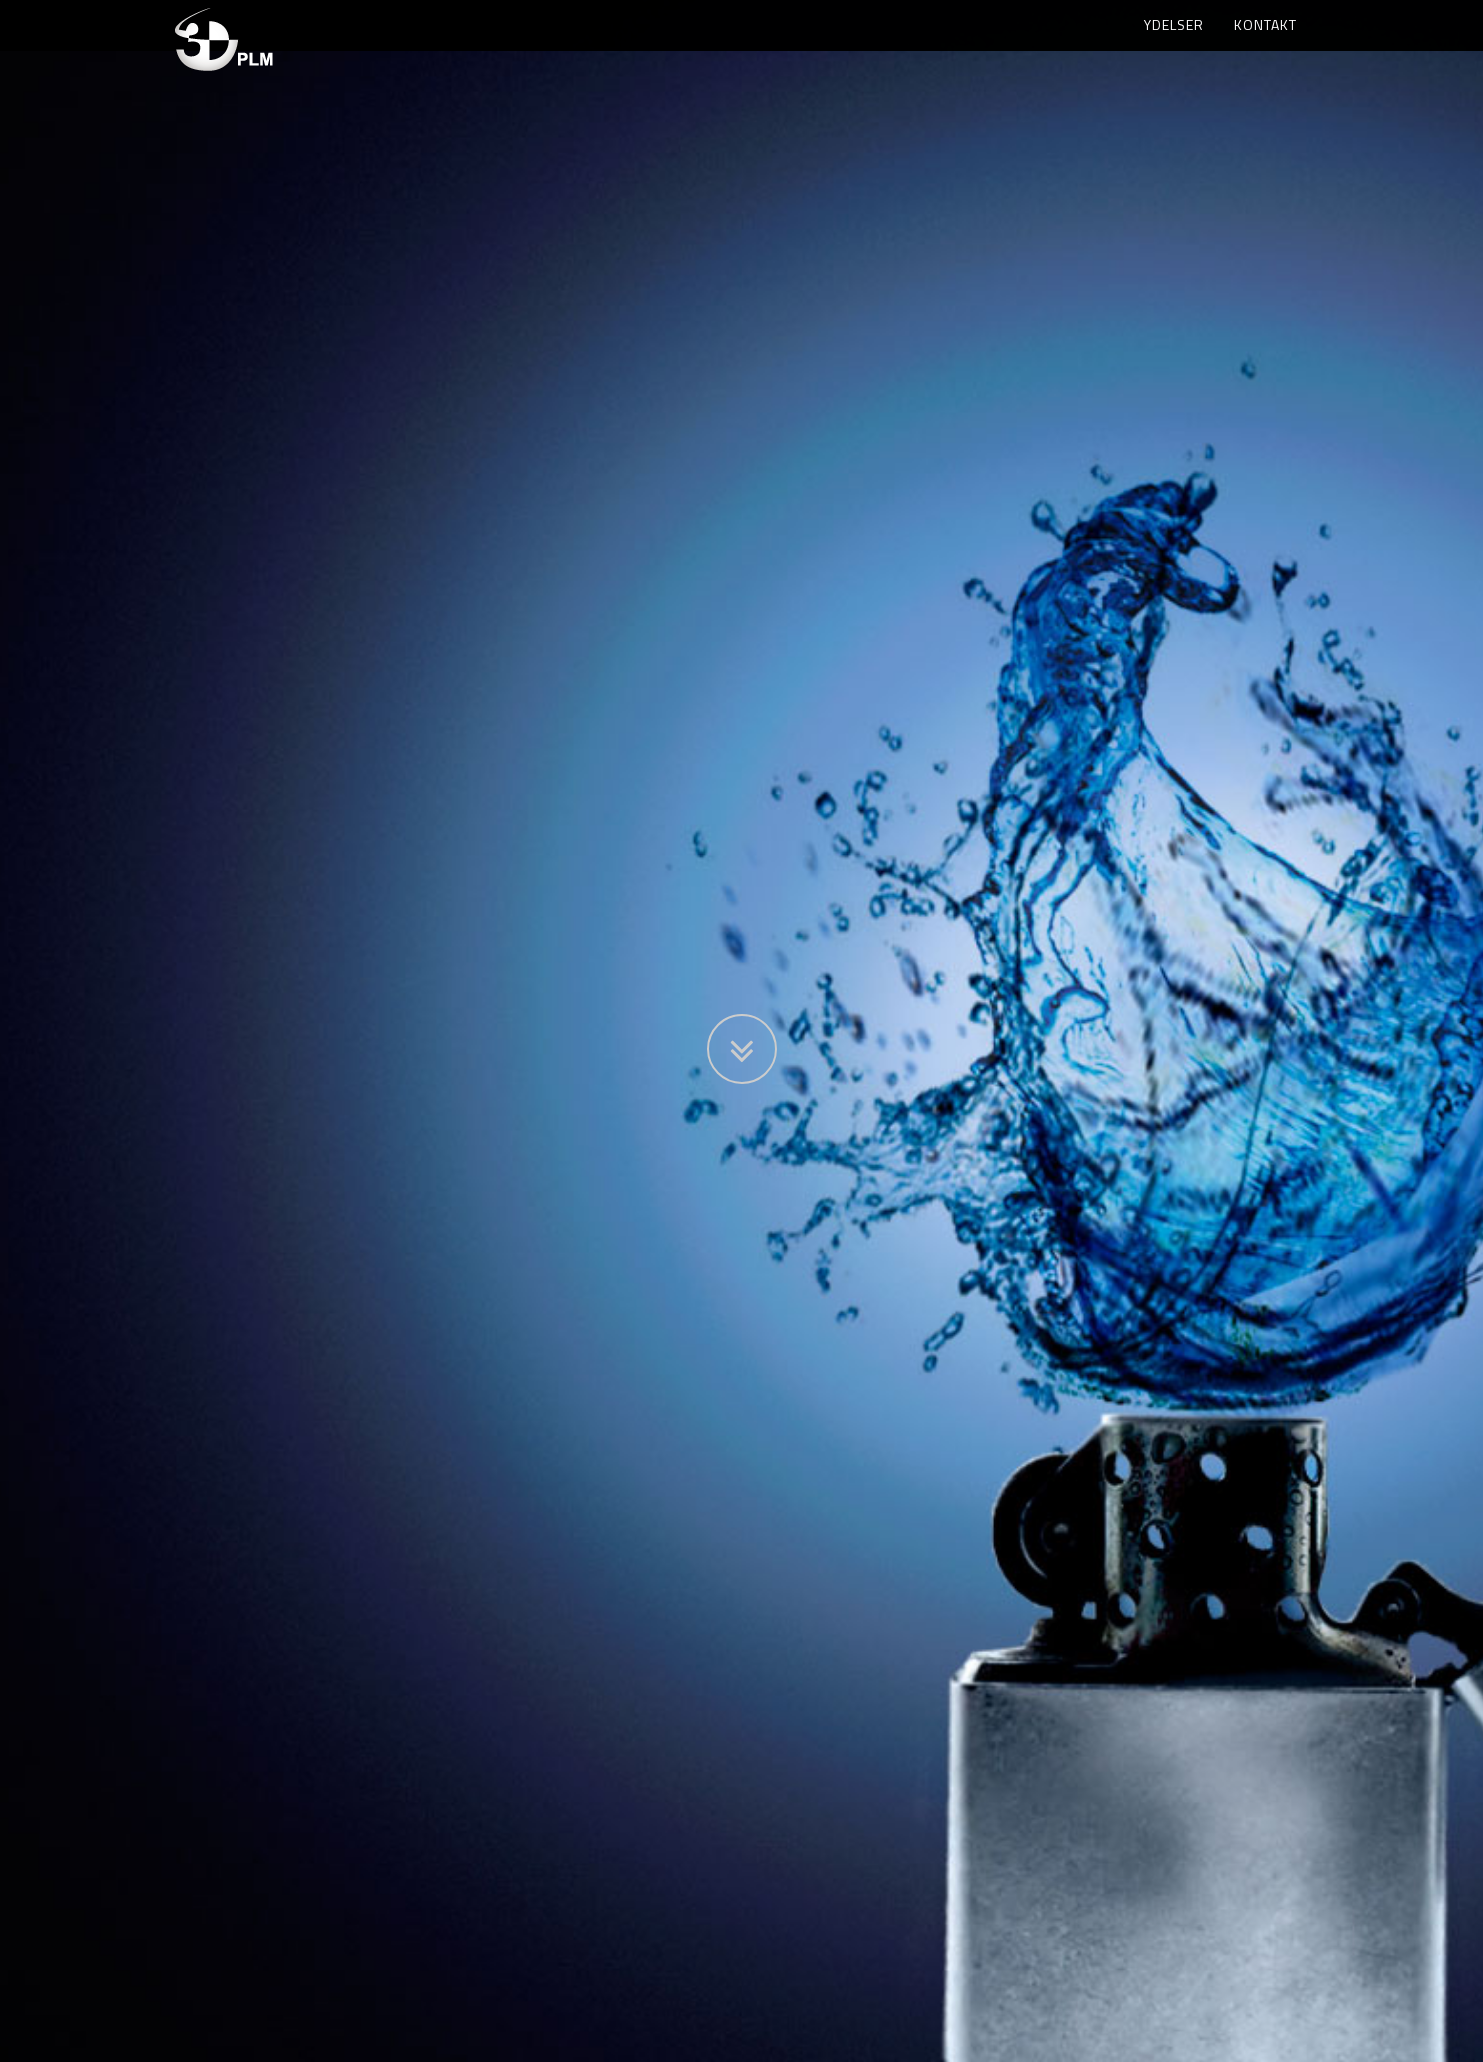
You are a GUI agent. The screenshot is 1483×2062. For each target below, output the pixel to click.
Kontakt (1265, 44)
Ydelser (1174, 44)
